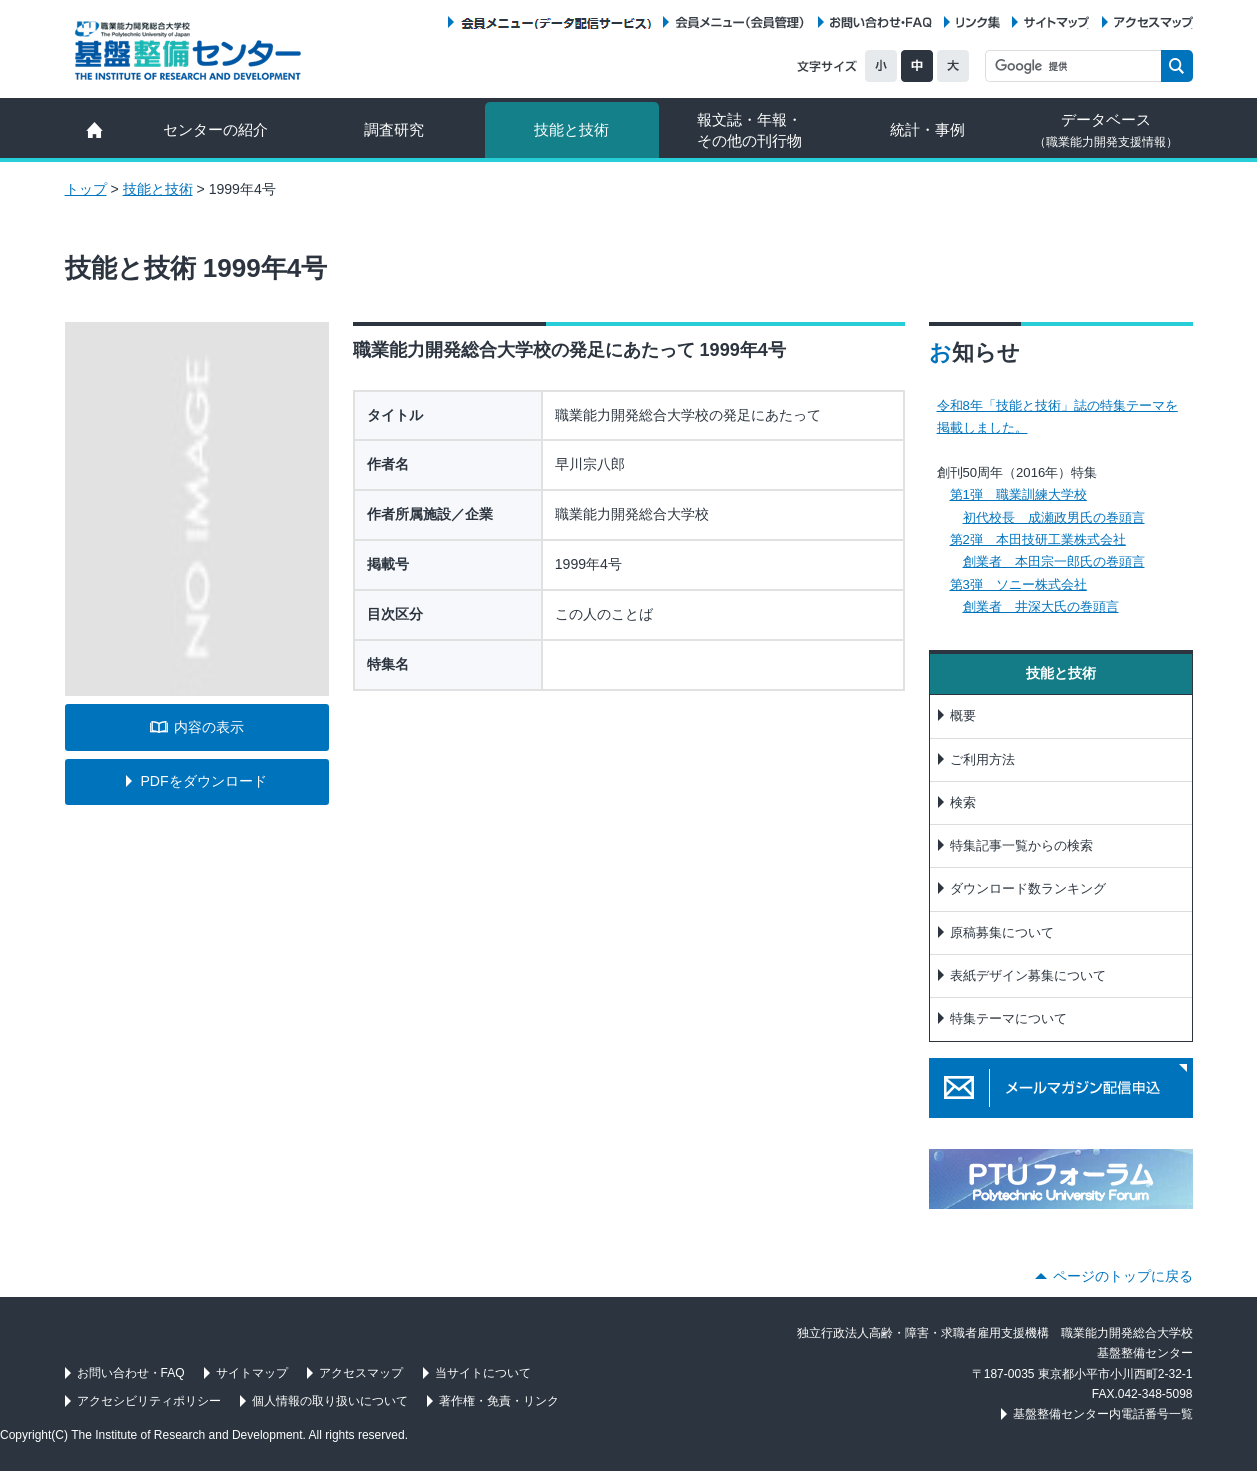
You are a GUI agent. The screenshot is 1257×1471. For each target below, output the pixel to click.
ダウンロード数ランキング (1028, 888)
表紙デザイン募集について (1028, 975)
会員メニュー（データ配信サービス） (555, 22)
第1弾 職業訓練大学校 (1018, 494)
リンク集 (978, 22)
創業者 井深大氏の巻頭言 (1041, 606)
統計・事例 (927, 129)
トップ (86, 189)
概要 (963, 715)
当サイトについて (483, 1373)
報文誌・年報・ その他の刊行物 (749, 130)
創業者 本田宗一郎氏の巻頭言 (1054, 561)
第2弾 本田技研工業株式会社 (1038, 539)
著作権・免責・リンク (499, 1401)
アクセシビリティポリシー (149, 1401)
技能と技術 (571, 129)
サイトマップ (1056, 22)
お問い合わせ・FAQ (881, 22)
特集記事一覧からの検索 (1021, 845)
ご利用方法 (982, 759)
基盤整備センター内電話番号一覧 (1103, 1414)
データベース (1106, 130)
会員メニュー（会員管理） (740, 22)
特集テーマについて (1008, 1018)
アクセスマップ (1153, 22)
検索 (963, 802)
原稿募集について (1002, 932)
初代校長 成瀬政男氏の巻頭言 (1054, 517)
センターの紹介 (215, 129)
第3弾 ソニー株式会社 (1018, 584)
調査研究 (394, 129)
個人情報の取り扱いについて (330, 1401)
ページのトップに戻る (1123, 1276)
